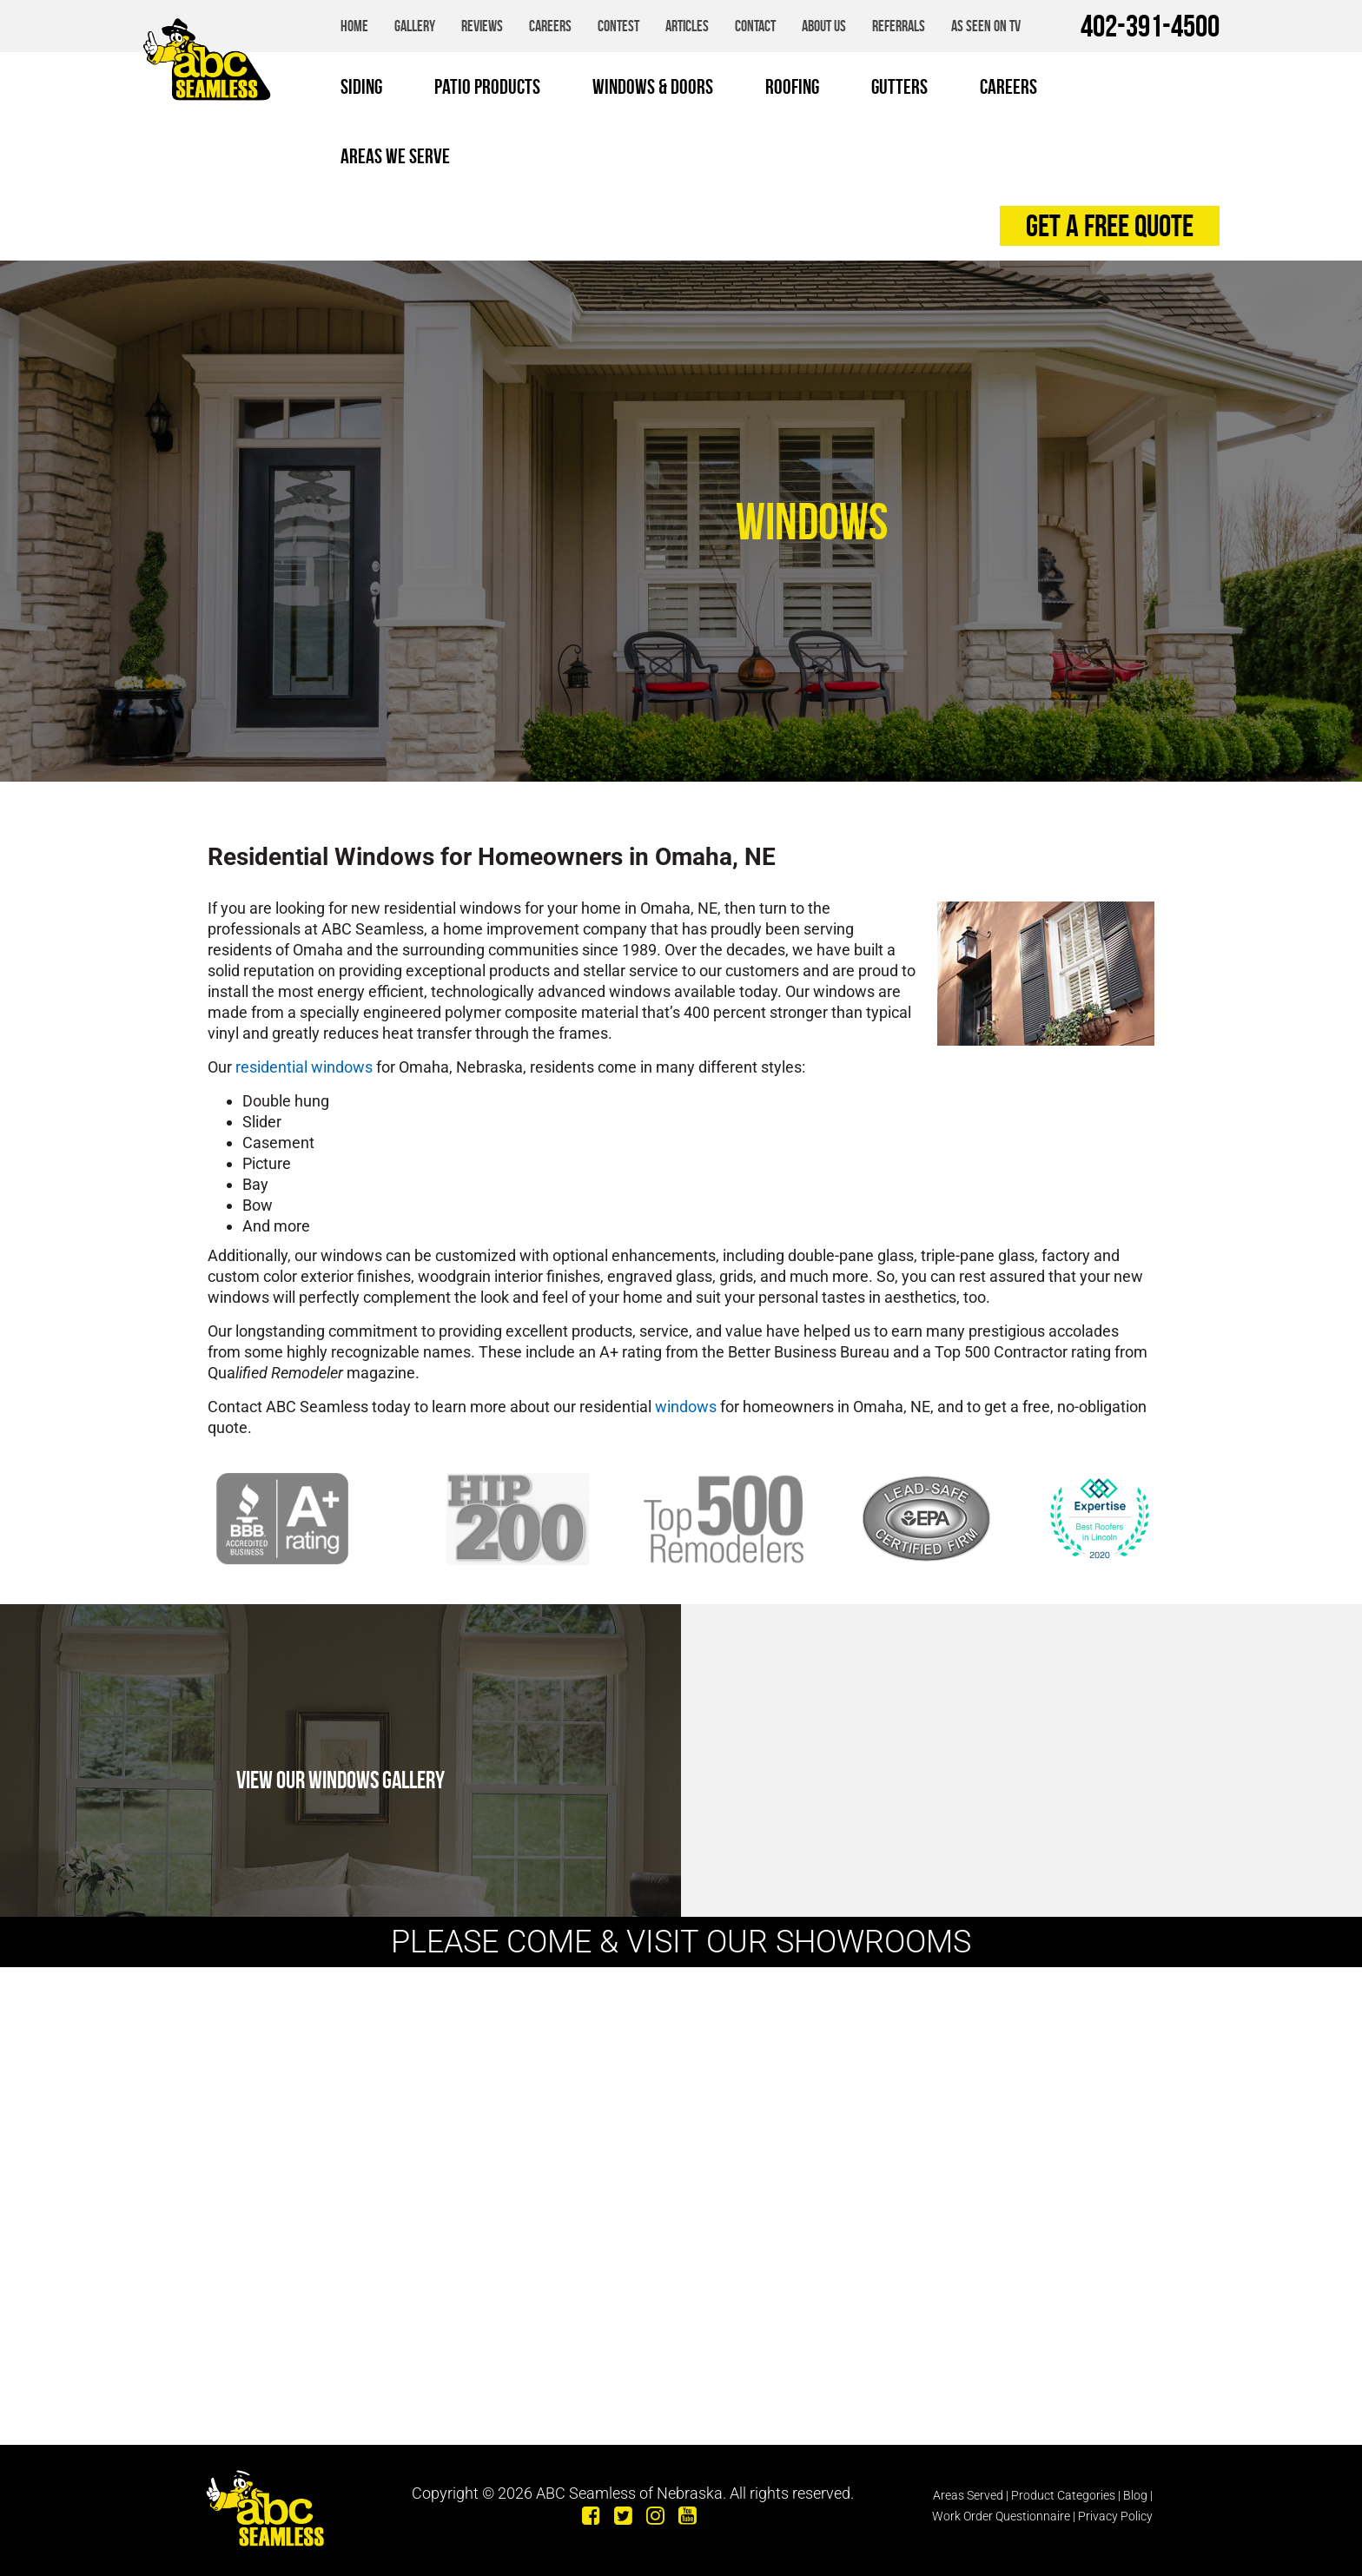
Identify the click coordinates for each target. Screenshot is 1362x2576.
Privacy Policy (1115, 2516)
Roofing (792, 87)
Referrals (898, 26)
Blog (1135, 2495)
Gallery (414, 26)
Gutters (899, 87)
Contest (618, 26)
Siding (361, 87)
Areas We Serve (395, 156)
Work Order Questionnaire (1001, 2516)
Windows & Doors (652, 87)
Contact (755, 26)
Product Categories (1063, 2495)
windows (686, 1406)
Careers (550, 26)
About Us (824, 26)
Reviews (482, 26)
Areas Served (968, 2495)
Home (354, 26)
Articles (687, 26)
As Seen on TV (986, 26)
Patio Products (487, 87)
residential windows (304, 1067)
